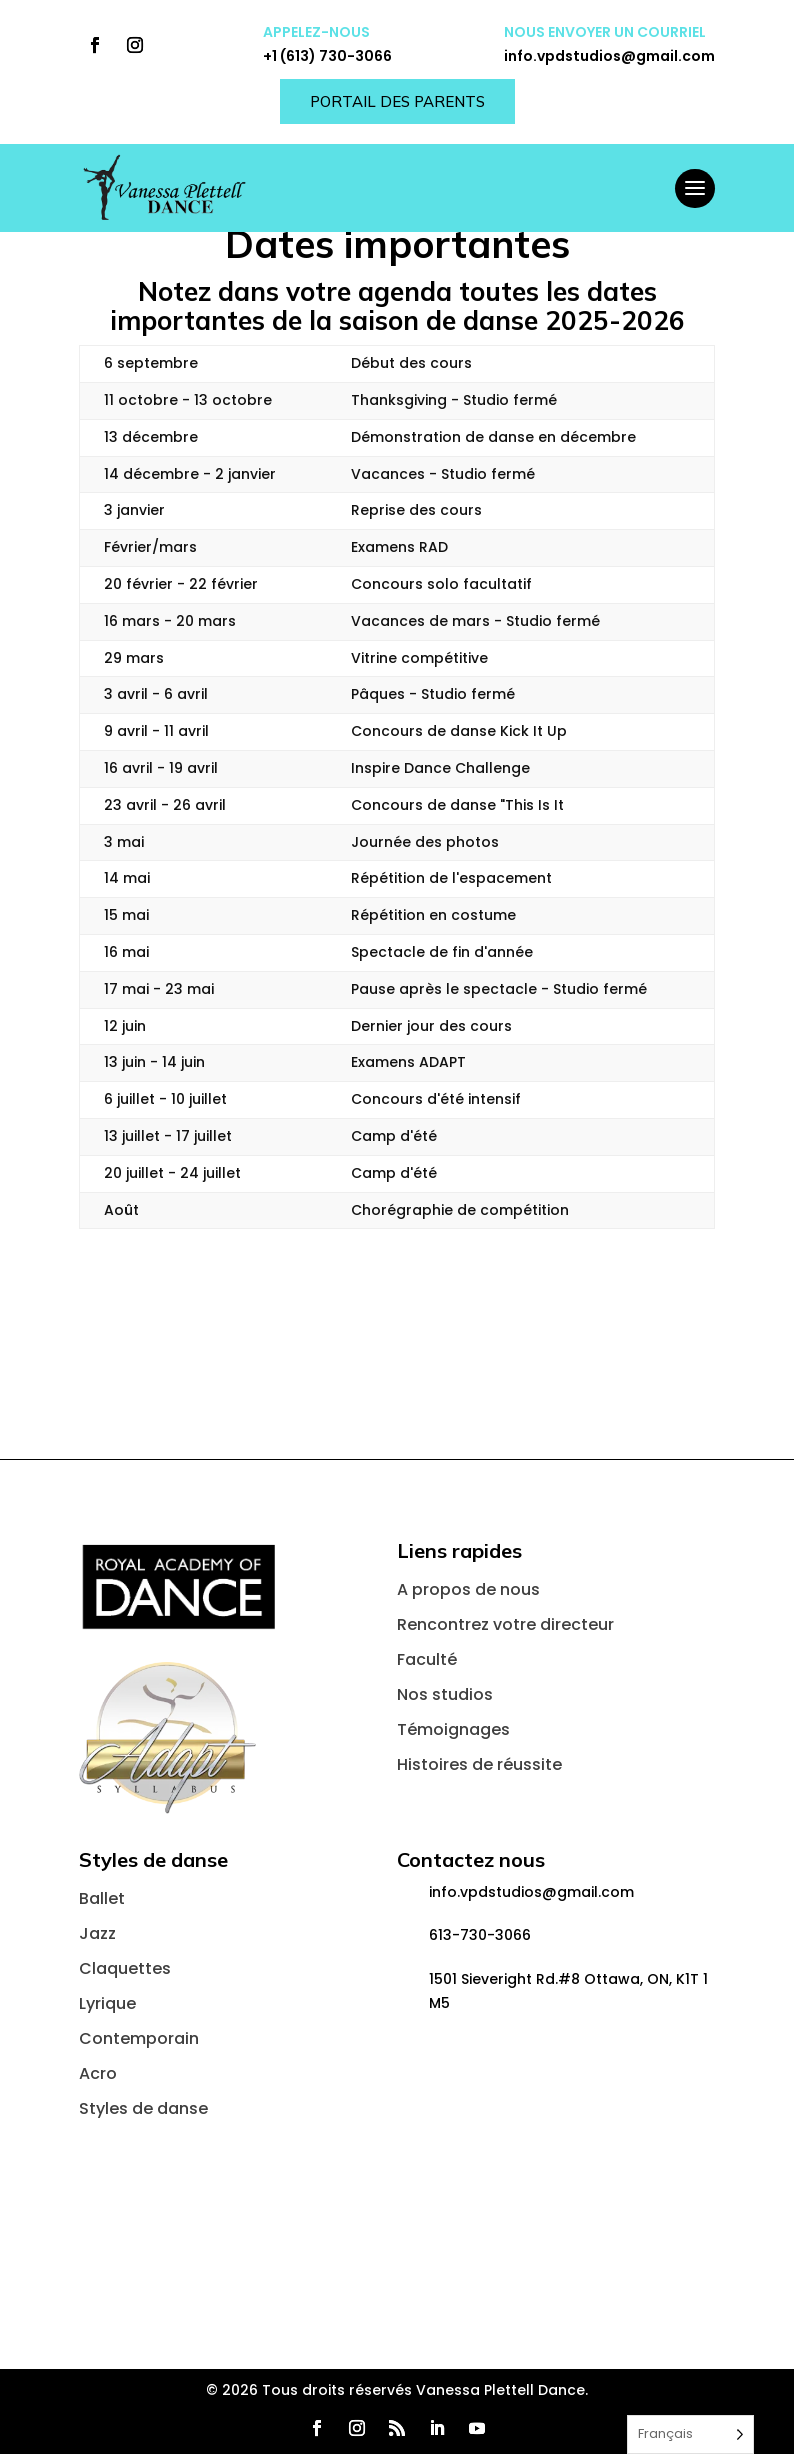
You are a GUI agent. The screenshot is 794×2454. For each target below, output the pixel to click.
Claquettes (125, 1968)
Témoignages (453, 1729)
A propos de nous (468, 1589)
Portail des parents (397, 101)
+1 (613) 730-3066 (327, 56)
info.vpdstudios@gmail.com (609, 56)
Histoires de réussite (479, 1764)
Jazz (97, 1933)
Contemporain (139, 2038)
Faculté (427, 1659)
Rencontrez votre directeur (505, 1624)
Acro (98, 2073)
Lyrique (107, 2003)
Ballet (102, 1898)
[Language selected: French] (690, 2434)
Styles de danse (143, 2108)
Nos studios (445, 1694)
